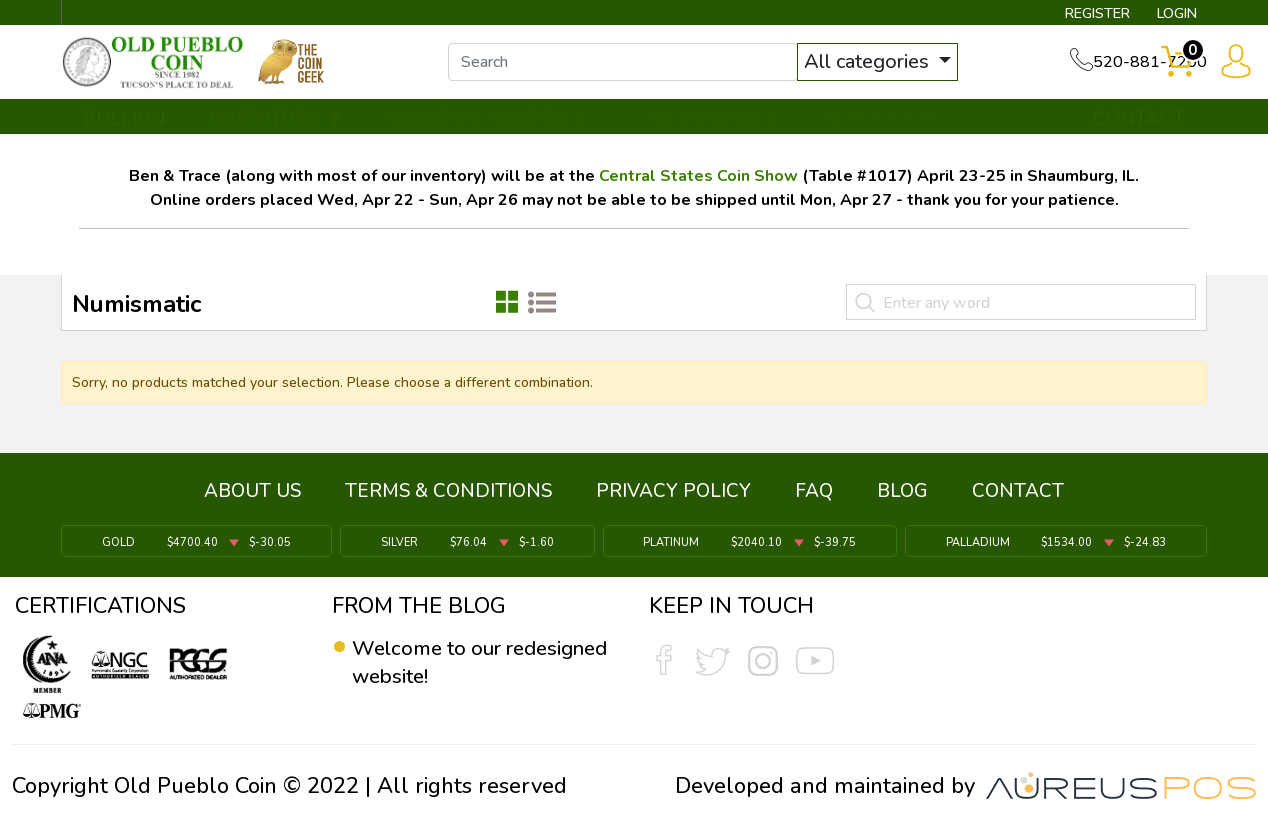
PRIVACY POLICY (673, 495)
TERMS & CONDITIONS (448, 495)
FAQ (814, 495)
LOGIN (1168, 16)
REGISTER (1078, 16)
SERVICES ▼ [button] (881, 127)
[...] (633, 68)
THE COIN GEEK (707, 127)
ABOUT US (252, 495)
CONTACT (1139, 127)
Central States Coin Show (698, 185)
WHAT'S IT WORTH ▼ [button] (489, 127)
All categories (879, 67)
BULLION (124, 127)
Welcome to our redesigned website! (451, 663)
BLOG (902, 495)
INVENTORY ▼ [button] (277, 127)
